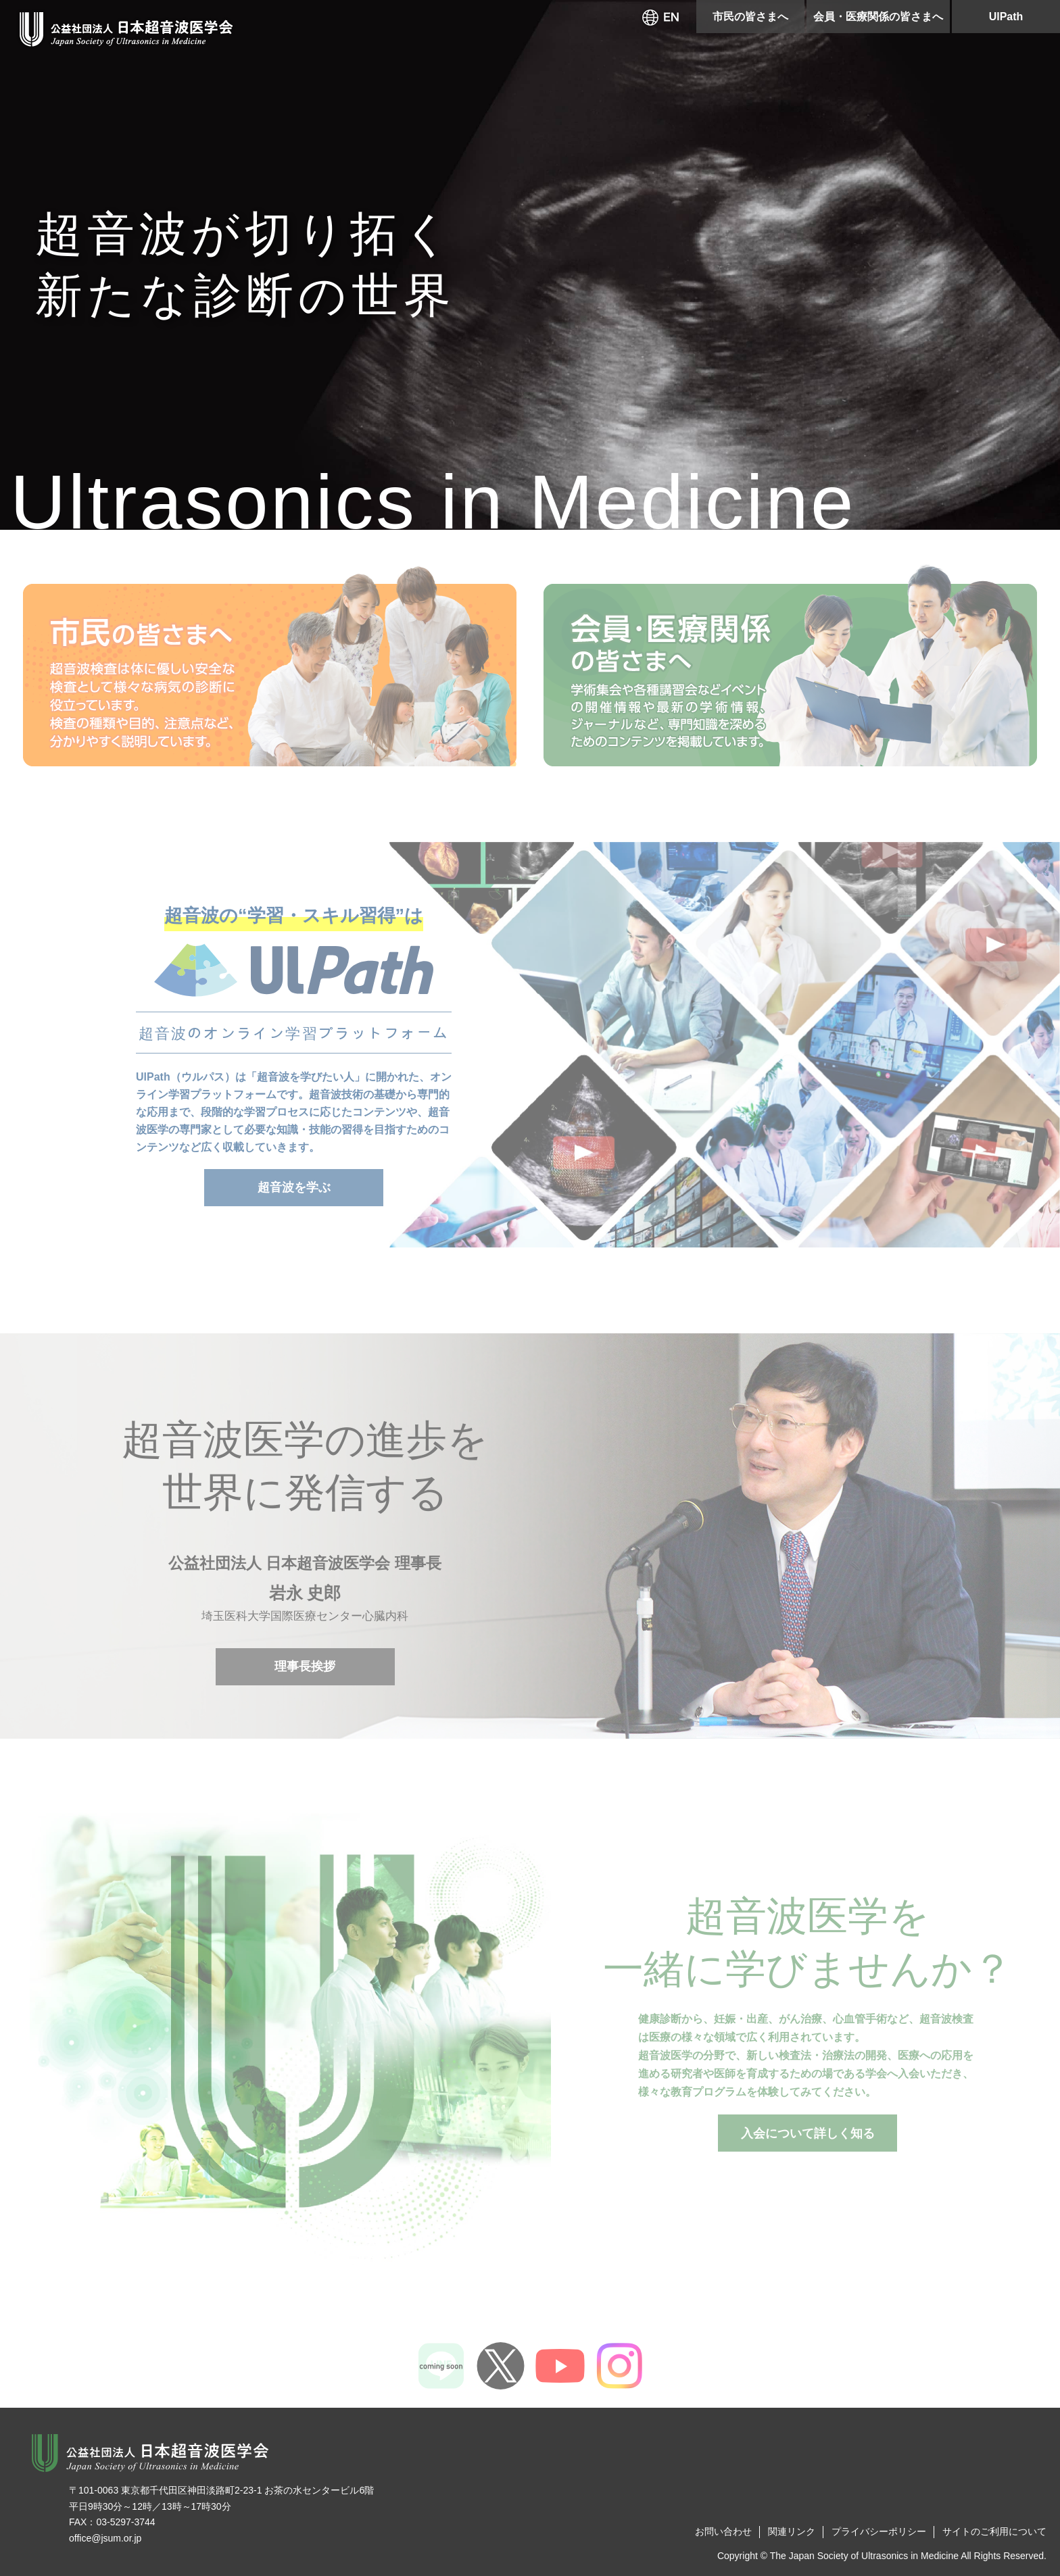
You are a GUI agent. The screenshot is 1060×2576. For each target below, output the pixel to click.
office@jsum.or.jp (105, 2538)
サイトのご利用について (994, 2531)
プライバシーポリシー (879, 2531)
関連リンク (791, 2531)
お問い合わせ (723, 2531)
